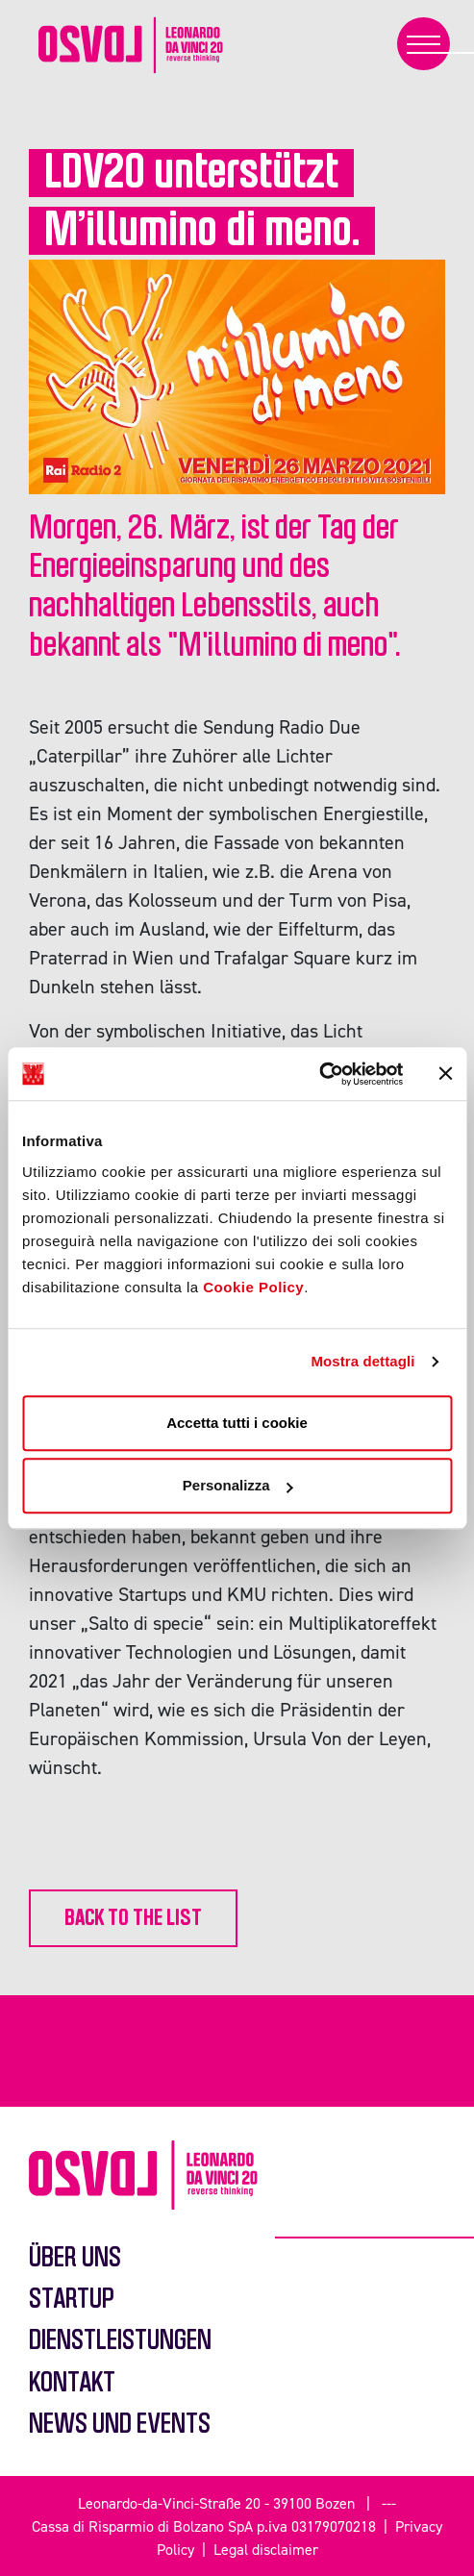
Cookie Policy (253, 1287)
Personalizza (238, 1485)
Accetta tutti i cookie (237, 1422)
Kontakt (72, 2383)
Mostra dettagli (362, 1361)
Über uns (75, 2258)
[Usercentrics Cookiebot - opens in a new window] (319, 1074)
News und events (120, 2424)
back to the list (133, 1918)
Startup (71, 2299)
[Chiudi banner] (445, 1074)
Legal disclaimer (265, 2549)
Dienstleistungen (120, 2341)
